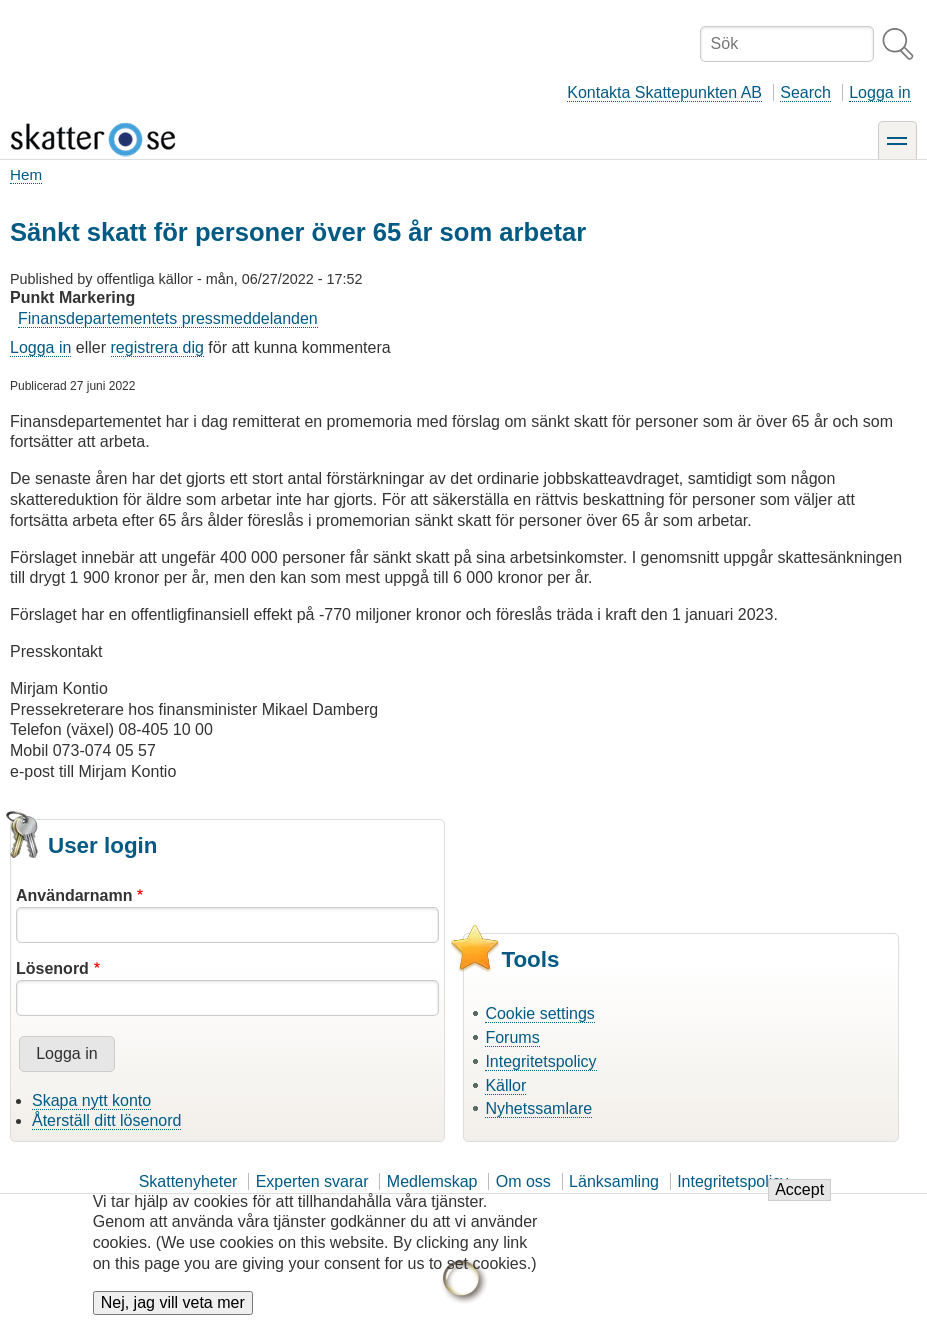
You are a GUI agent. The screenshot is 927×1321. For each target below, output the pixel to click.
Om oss (523, 1181)
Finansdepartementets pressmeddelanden (168, 318)
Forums (512, 1037)
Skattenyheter (188, 1181)
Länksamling (614, 1181)
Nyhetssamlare (538, 1108)
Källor (505, 1085)
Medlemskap (432, 1181)
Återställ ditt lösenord (106, 1120)
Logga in (879, 92)
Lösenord (52, 968)
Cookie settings (539, 1013)
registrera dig (157, 347)
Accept (799, 1199)
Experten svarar (312, 1181)
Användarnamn (74, 895)
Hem (26, 174)
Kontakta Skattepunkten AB (664, 92)
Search (805, 92)
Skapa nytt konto (91, 1100)
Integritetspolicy (540, 1061)
